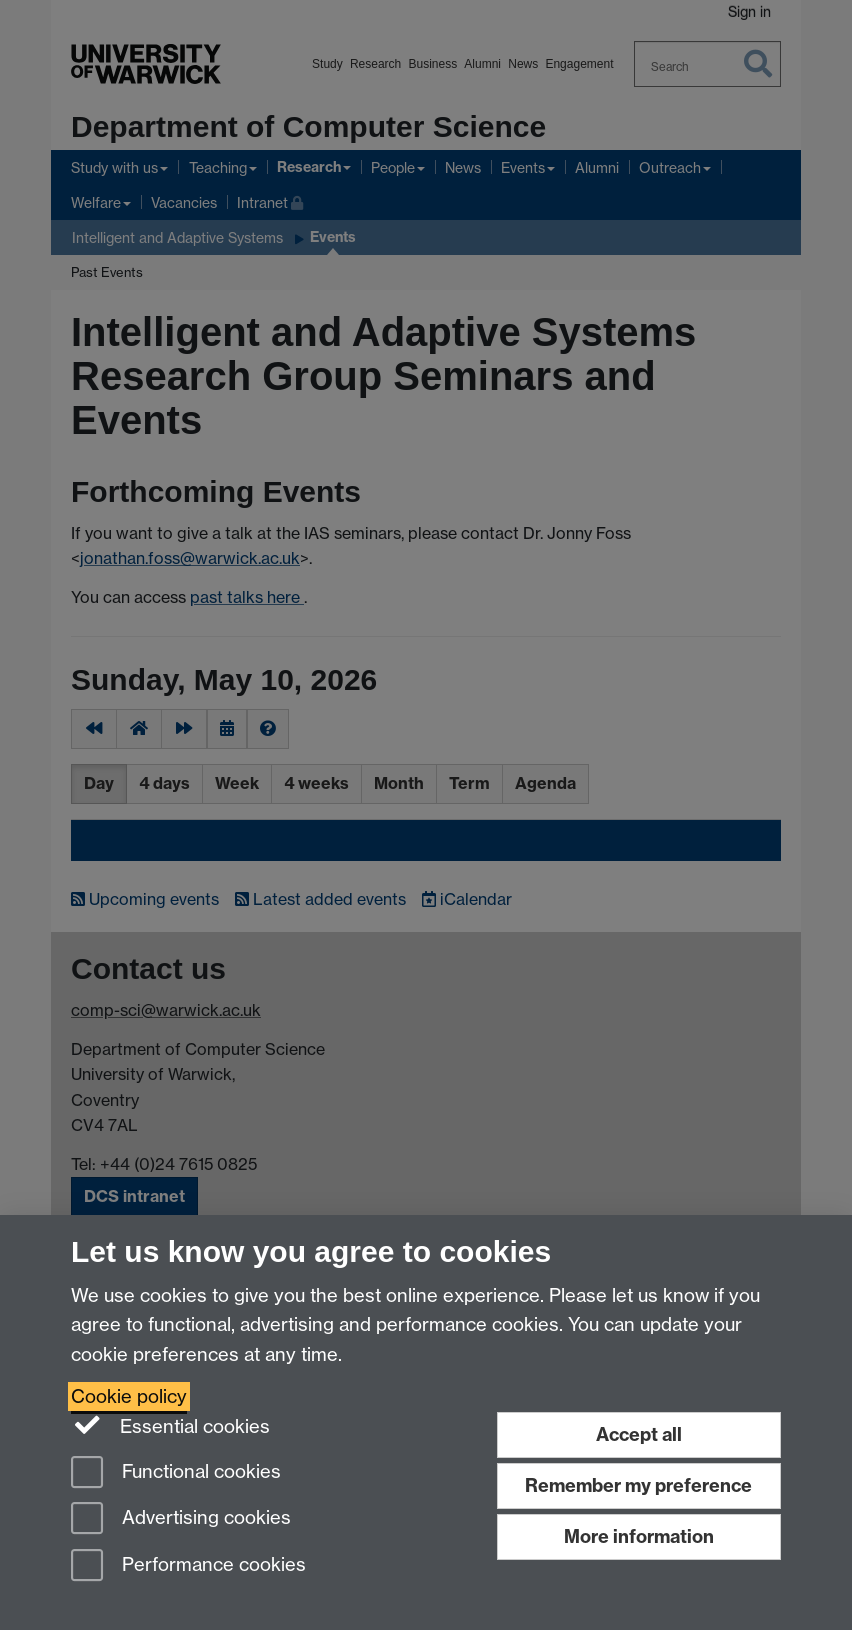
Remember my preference (638, 1485)
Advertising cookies (181, 1519)
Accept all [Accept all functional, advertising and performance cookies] (639, 1434)
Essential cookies (170, 1425)
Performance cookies (188, 1566)
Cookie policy (129, 1396)
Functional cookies (176, 1473)
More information (639, 1536)
